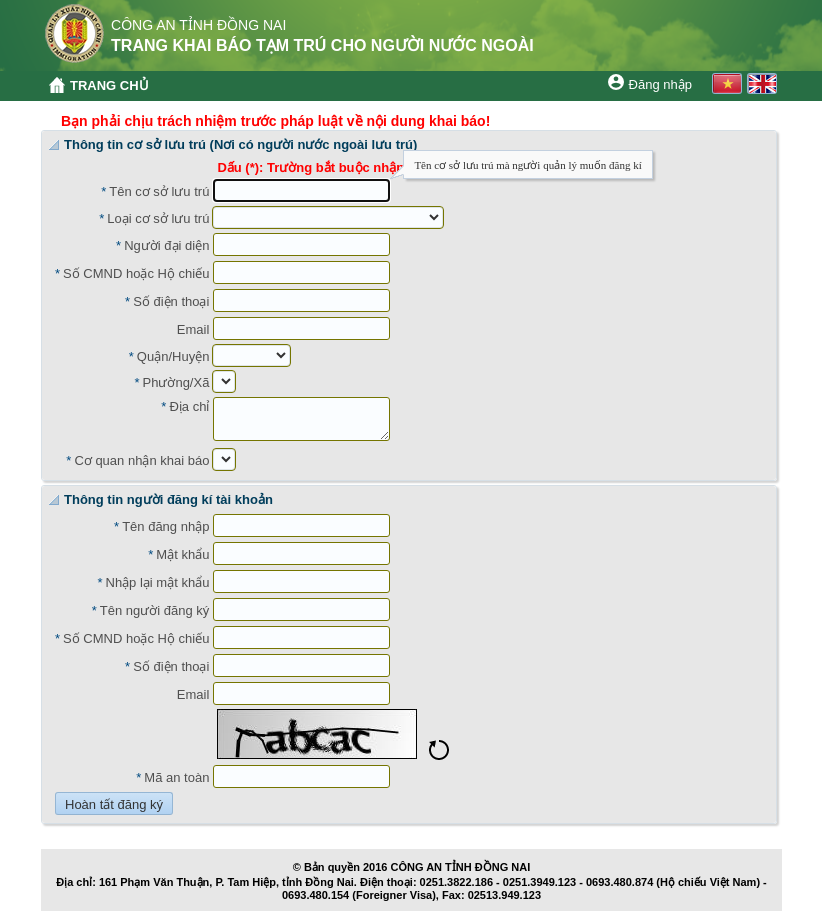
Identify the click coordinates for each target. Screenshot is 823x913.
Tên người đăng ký (155, 610)
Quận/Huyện (173, 356)
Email (193, 329)
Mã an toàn (176, 777)
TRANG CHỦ (109, 85)
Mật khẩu (182, 554)
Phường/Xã (176, 382)
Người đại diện (166, 245)
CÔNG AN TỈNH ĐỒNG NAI (461, 867)
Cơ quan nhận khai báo (141, 460)
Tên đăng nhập (165, 526)
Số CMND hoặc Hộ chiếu (136, 273)
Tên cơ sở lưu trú (159, 191)
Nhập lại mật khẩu (158, 582)
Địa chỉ (189, 406)
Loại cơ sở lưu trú (158, 218)
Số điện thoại (171, 301)
